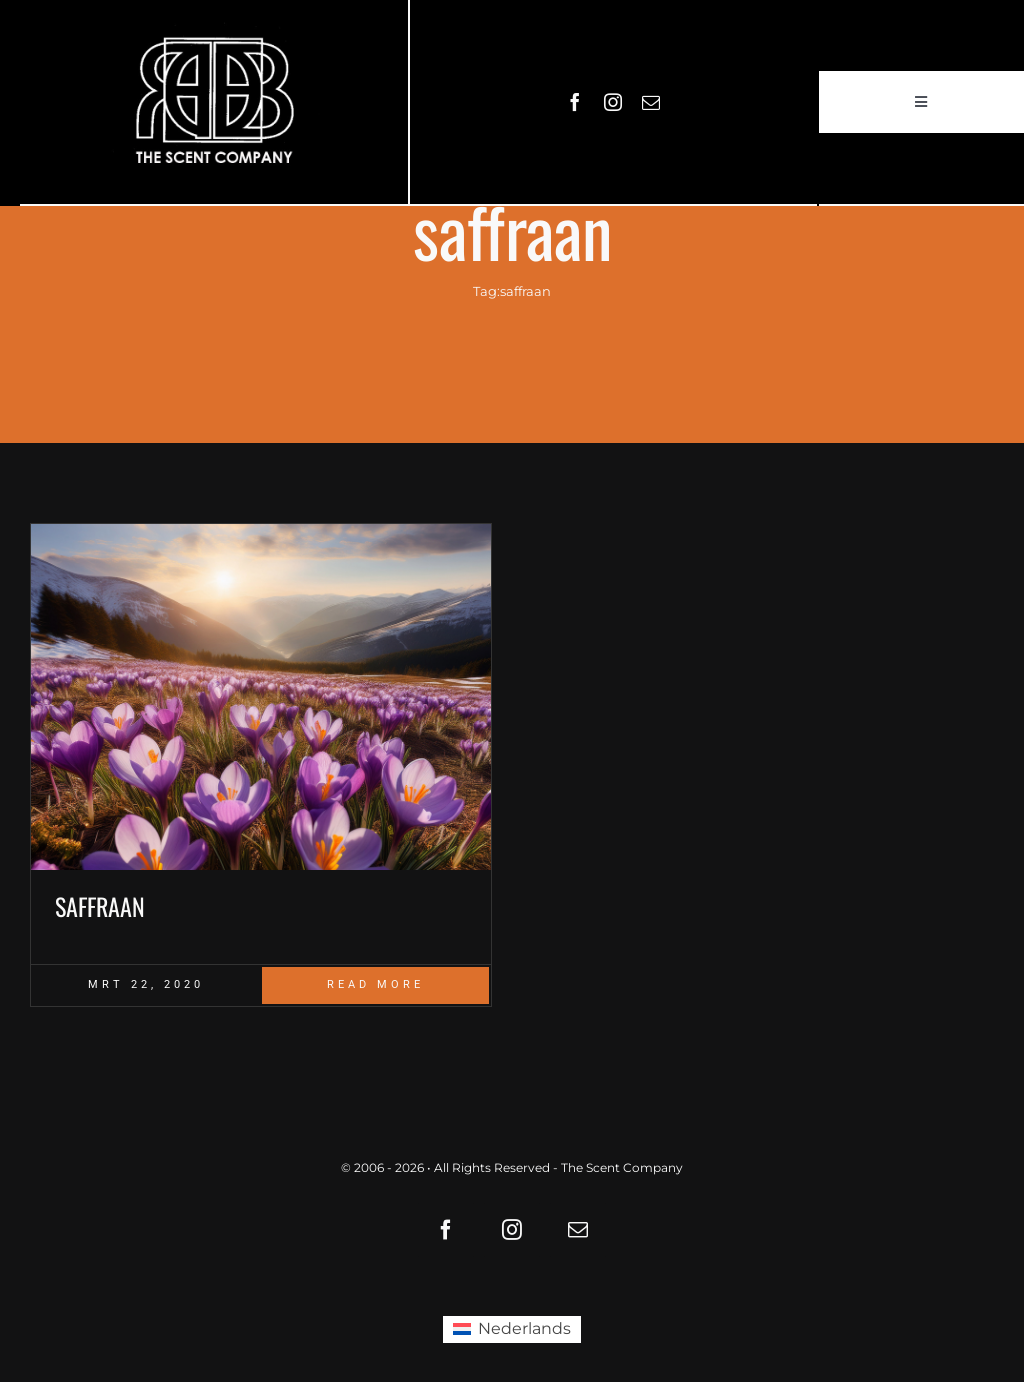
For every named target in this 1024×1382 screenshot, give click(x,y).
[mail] (651, 102)
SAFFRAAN (100, 906)
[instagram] (613, 102)
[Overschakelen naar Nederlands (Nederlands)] (511, 1330)
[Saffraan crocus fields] (261, 696)
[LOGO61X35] (214, 102)
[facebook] (575, 102)
